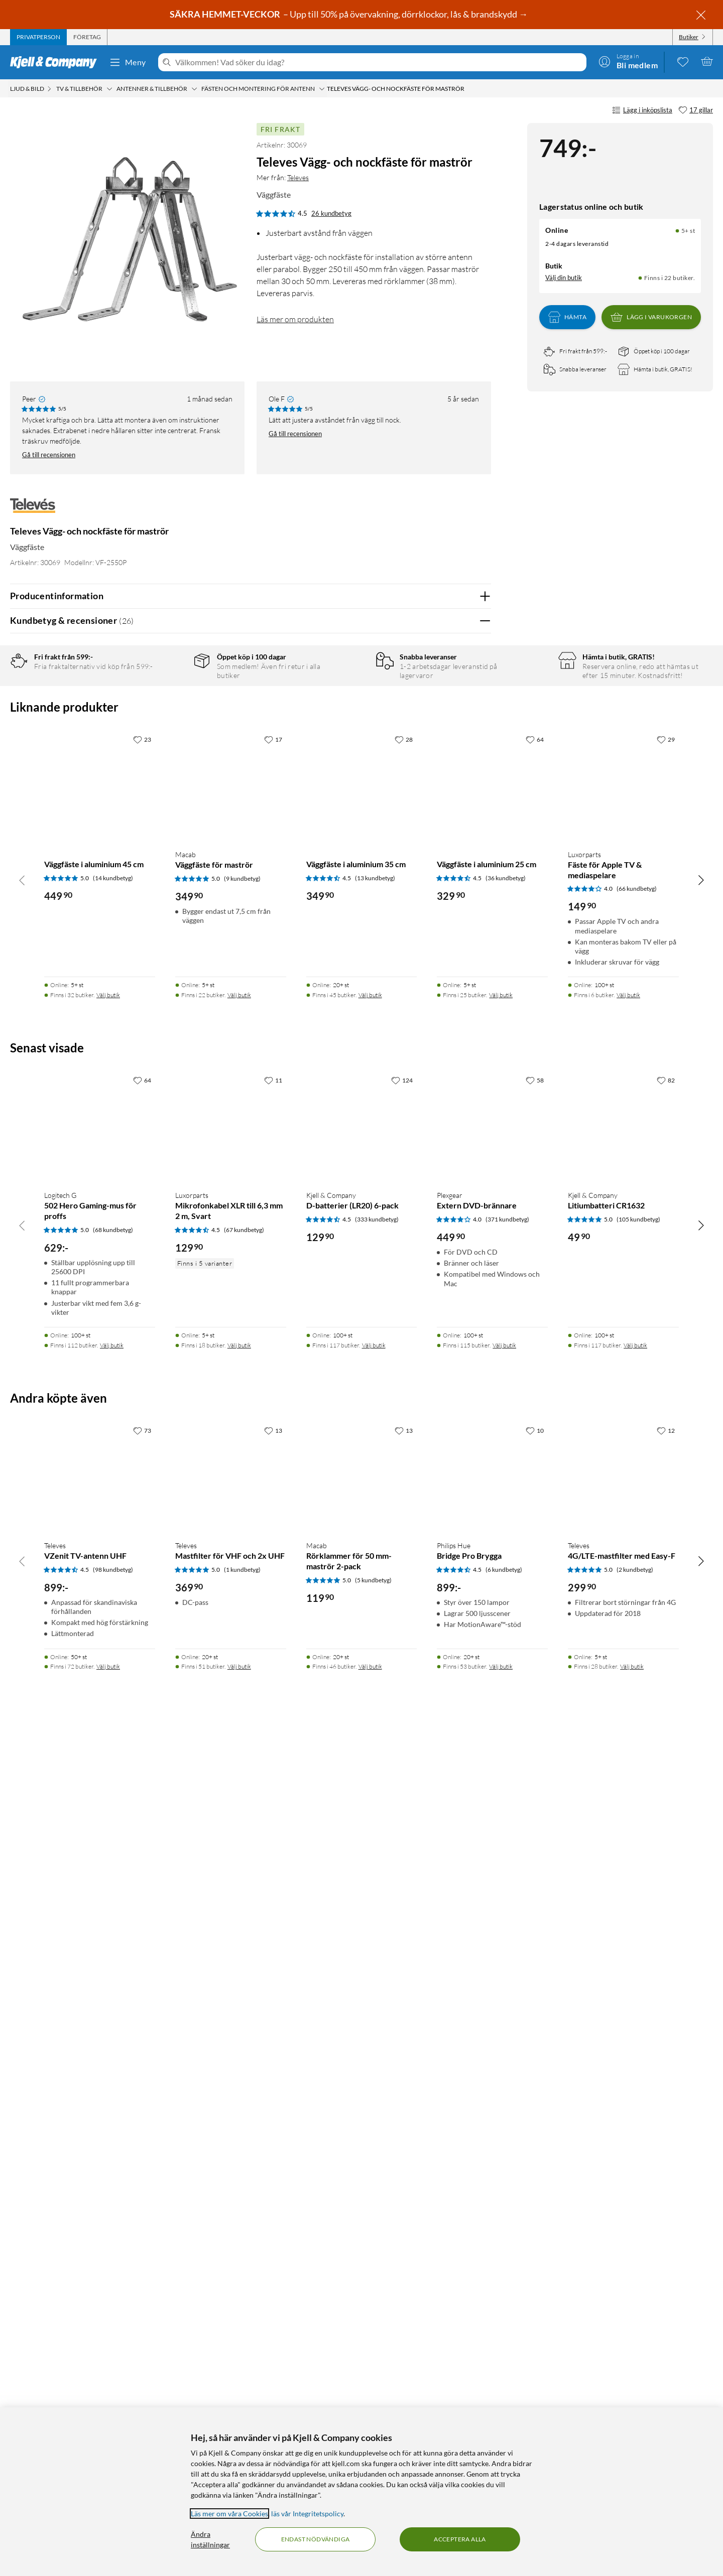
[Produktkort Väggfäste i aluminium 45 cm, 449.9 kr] (99, 1626)
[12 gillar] (666, 2272)
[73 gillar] (142, 2272)
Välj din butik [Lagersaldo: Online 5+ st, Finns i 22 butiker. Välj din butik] (563, 278)
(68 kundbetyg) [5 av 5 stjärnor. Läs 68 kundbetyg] (113, 2071)
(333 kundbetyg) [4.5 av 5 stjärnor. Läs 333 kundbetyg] (377, 2060)
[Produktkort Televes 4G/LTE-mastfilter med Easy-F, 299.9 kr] (623, 2318)
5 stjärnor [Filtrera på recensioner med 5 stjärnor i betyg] (170, 696)
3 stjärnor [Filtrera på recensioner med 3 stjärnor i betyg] (170, 727)
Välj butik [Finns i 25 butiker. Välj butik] (501, 1836)
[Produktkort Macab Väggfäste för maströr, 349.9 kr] (230, 1626)
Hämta (567, 317)
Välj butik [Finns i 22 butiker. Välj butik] (239, 1836)
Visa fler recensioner (250, 1409)
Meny (127, 62)
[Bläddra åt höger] (701, 1720)
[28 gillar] (404, 1580)
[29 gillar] (666, 1580)
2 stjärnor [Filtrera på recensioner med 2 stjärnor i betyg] (170, 742)
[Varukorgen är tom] (707, 61)
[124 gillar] (402, 1922)
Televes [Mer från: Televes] (298, 177)
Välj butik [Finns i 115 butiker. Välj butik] (504, 2186)
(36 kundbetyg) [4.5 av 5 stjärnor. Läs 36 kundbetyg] (506, 1719)
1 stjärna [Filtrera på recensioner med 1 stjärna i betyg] (168, 758)
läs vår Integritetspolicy (307, 2513)
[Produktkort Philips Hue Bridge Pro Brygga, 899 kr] (492, 2318)
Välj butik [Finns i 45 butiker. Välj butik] (370, 1836)
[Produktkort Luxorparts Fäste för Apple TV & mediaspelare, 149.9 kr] (623, 1626)
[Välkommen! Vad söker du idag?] (378, 62)
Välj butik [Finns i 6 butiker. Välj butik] (628, 1836)
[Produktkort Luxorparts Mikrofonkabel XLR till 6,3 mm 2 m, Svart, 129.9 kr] (230, 1968)
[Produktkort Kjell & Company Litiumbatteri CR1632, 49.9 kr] (623, 1968)
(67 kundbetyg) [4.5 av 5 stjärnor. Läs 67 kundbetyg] (244, 2071)
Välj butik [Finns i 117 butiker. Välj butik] (374, 2186)
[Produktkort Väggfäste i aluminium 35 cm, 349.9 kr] (361, 1626)
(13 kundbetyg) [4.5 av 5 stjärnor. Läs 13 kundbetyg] (375, 1719)
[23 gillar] (142, 1580)
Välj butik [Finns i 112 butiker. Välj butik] (112, 2186)
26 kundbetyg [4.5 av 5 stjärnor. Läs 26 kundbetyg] (331, 213)
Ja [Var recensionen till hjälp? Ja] (455, 1012)
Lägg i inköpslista (642, 110)
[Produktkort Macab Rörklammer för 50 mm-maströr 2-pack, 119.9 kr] (361, 2318)
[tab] (38, 37)
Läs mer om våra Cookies (229, 2513)
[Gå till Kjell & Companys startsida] (56, 62)
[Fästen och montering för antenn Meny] (322, 88)
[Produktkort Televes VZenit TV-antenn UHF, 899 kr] (99, 2318)
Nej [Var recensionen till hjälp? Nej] (475, 1012)
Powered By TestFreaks (448, 1380)
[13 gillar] (273, 2272)
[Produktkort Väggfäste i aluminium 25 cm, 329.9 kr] (492, 1626)
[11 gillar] (273, 1922)
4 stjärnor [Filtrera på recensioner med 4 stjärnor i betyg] (170, 711)
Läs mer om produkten (295, 319)
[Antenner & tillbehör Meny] (194, 88)
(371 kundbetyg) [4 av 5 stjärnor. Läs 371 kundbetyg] (507, 2060)
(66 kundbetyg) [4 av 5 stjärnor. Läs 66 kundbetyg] (637, 1730)
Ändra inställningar (210, 2539)
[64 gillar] (535, 1580)
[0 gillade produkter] (683, 61)
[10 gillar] (535, 2272)
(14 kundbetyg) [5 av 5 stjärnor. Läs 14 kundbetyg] (113, 1719)
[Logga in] (628, 61)
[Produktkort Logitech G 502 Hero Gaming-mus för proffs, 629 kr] (99, 1968)
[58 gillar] (535, 1922)
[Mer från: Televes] (32, 510)
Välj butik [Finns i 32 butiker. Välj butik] (108, 1836)
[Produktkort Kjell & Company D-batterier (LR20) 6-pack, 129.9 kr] (361, 1968)
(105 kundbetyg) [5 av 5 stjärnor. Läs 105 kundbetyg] (638, 2060)
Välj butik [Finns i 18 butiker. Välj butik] (239, 2186)
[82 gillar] (666, 1922)
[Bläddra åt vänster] (22, 1720)
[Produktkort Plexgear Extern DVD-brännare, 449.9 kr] (492, 1968)
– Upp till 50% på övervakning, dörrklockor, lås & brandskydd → (349, 14)
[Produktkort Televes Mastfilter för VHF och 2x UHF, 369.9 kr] (230, 2318)
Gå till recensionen (48, 455)
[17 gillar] (695, 110)
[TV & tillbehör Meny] (109, 88)
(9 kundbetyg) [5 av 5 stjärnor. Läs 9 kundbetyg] (242, 1719)
